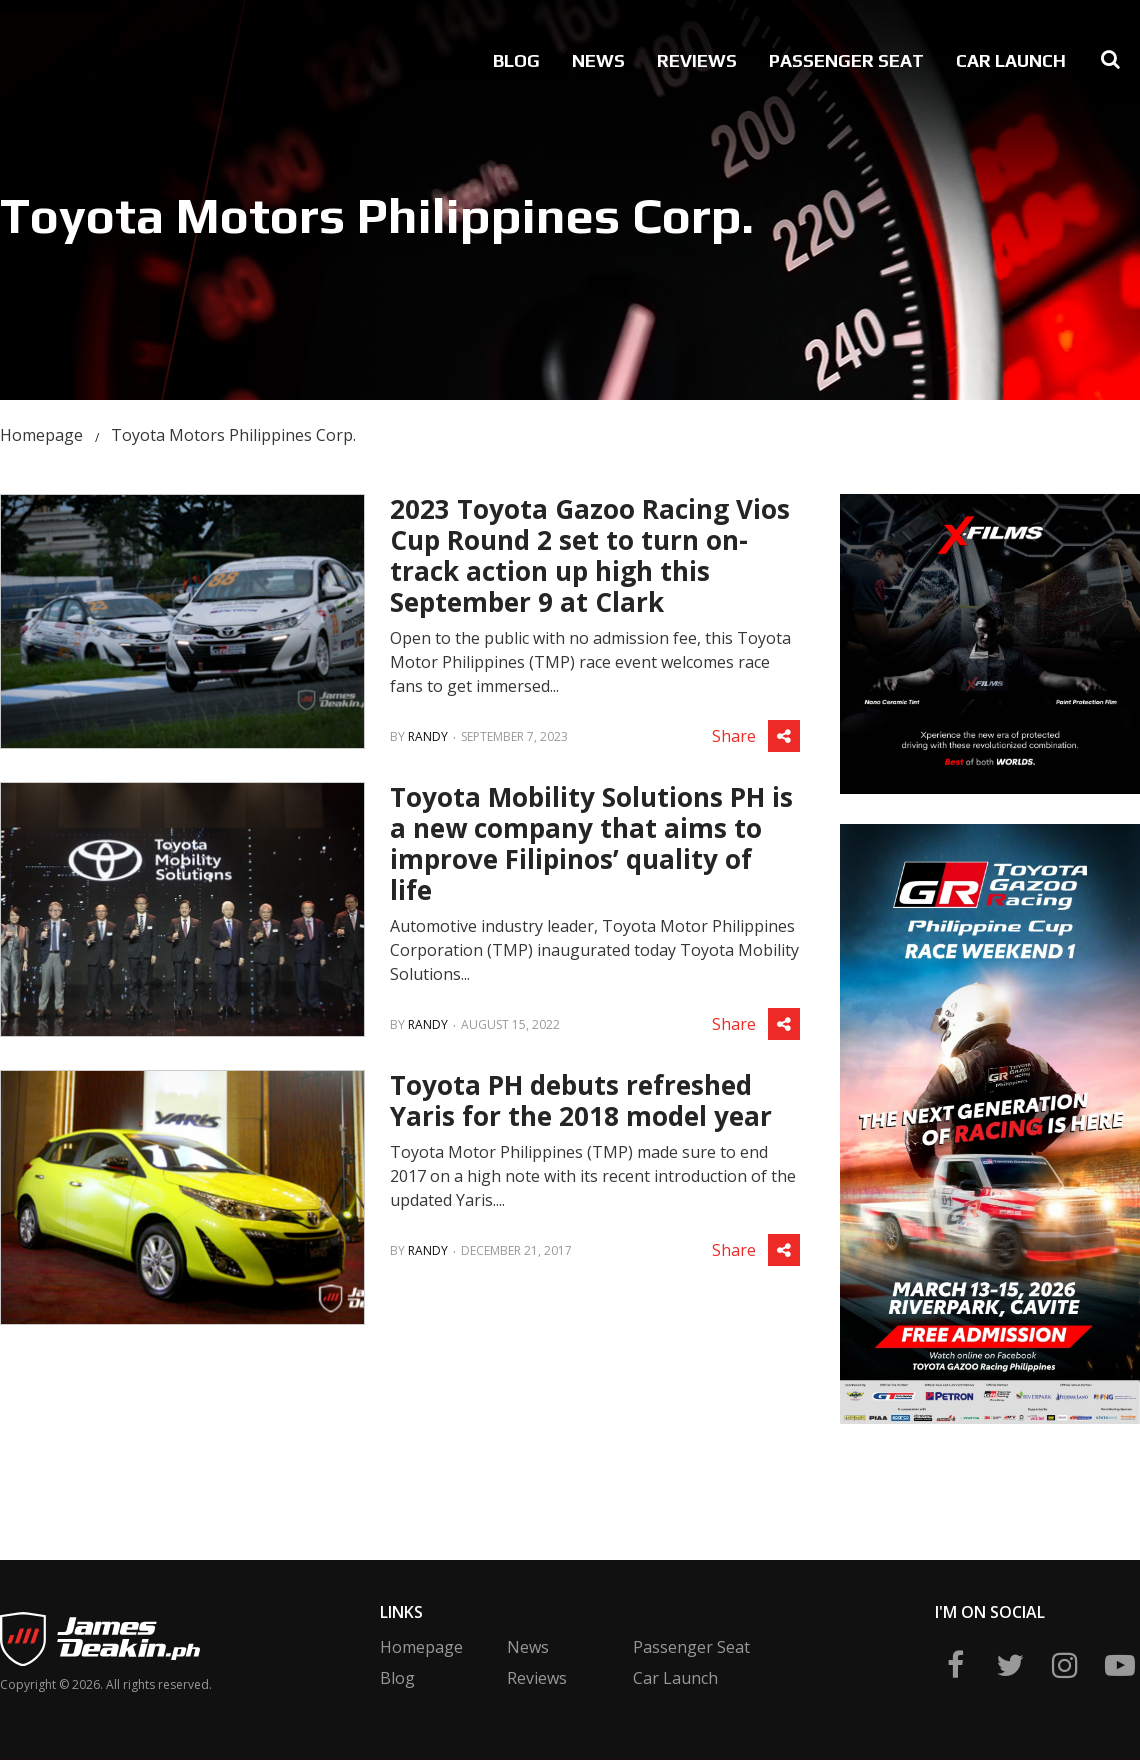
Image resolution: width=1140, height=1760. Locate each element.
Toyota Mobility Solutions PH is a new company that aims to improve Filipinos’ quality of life (591, 843)
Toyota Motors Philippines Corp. (233, 435)
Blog (516, 60)
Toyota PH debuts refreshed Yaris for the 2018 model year (581, 1100)
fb (955, 1665)
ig (1065, 1665)
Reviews (697, 60)
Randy (428, 736)
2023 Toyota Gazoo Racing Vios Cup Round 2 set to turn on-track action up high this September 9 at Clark (590, 555)
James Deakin (69, 56)
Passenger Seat (846, 60)
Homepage (41, 435)
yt (1120, 1665)
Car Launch (1011, 60)
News (598, 60)
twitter (1010, 1665)
